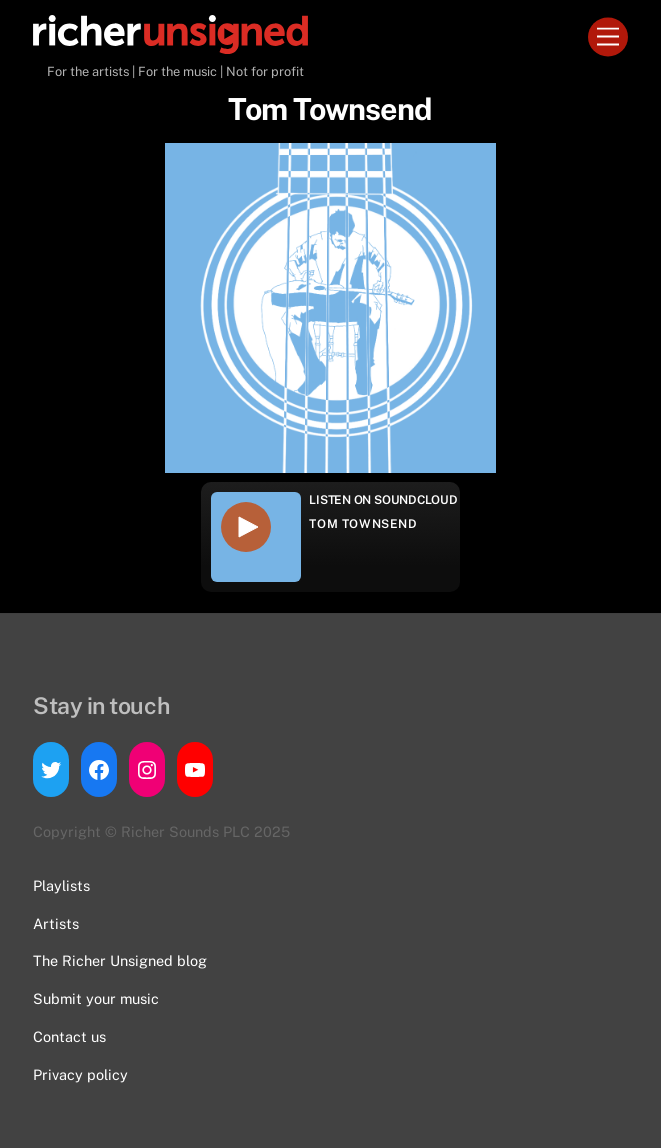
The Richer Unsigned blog (120, 960)
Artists (56, 923)
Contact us (69, 1036)
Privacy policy (80, 1074)
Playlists (61, 885)
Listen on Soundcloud (383, 500)
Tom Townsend (363, 524)
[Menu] (608, 37)
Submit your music (96, 998)
